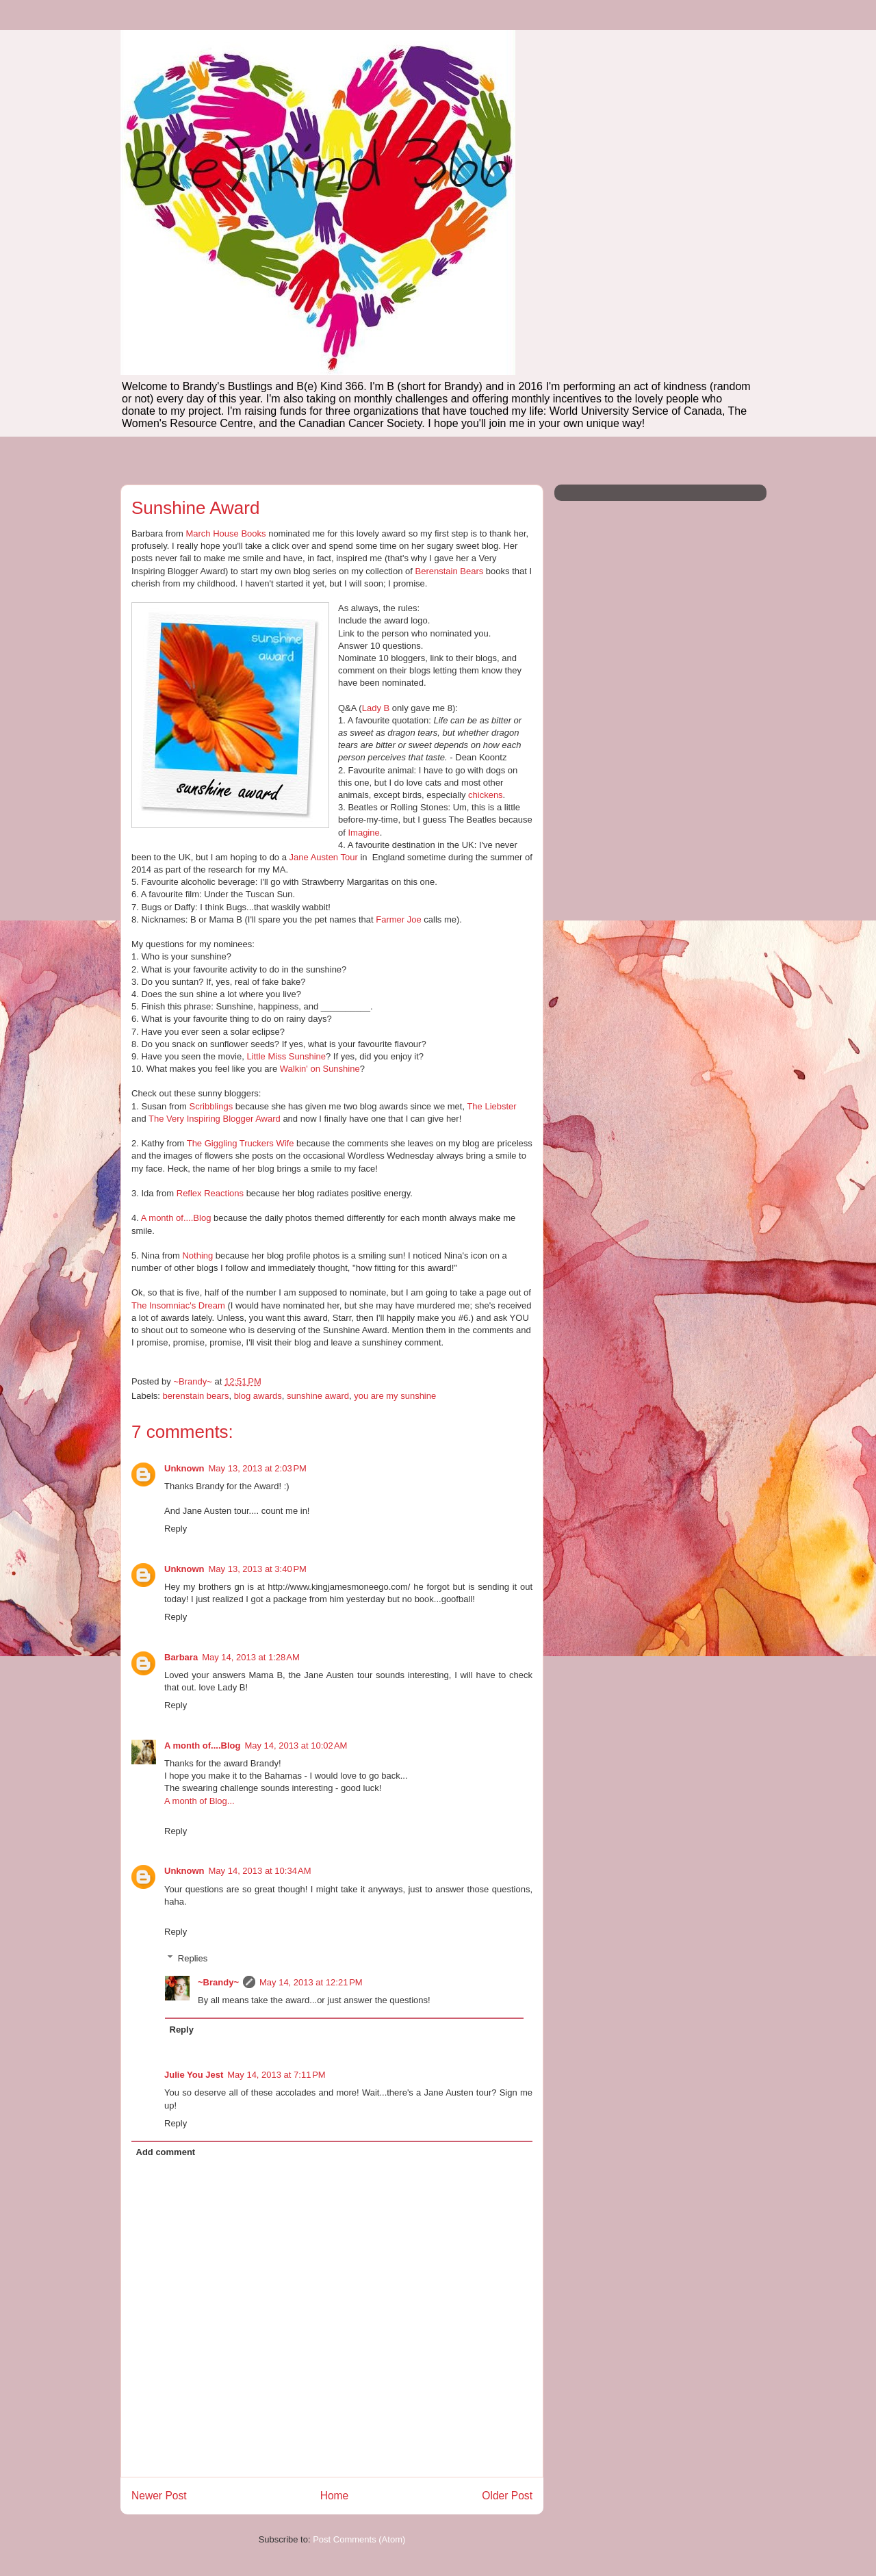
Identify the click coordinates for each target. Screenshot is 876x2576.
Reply (175, 1528)
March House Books (225, 533)
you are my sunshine (395, 1396)
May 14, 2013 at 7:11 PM (276, 2075)
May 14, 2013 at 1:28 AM (251, 1657)
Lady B (375, 708)
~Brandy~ (218, 1982)
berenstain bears (196, 1396)
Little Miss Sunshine (286, 1056)
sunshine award (318, 1396)
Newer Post (159, 2495)
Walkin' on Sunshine (320, 1069)
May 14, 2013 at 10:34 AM (260, 1871)
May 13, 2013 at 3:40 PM (258, 1569)
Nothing (197, 1255)
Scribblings (211, 1106)
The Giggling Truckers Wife (240, 1143)
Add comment (166, 2152)
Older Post (507, 2495)
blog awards (258, 1396)
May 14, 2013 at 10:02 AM (295, 1745)
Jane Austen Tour (323, 857)
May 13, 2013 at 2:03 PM (258, 1468)
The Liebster (491, 1106)
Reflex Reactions (210, 1193)
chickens (485, 795)
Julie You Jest (193, 2075)
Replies (192, 1958)
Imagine (363, 832)
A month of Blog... (199, 1801)
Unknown (184, 1468)
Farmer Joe (398, 919)
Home (334, 2495)
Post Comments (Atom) (359, 2539)
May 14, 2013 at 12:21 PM (311, 1982)
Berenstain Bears (449, 571)
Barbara (181, 1657)
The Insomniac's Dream (178, 1305)
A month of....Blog (176, 1218)
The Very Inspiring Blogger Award (215, 1118)
